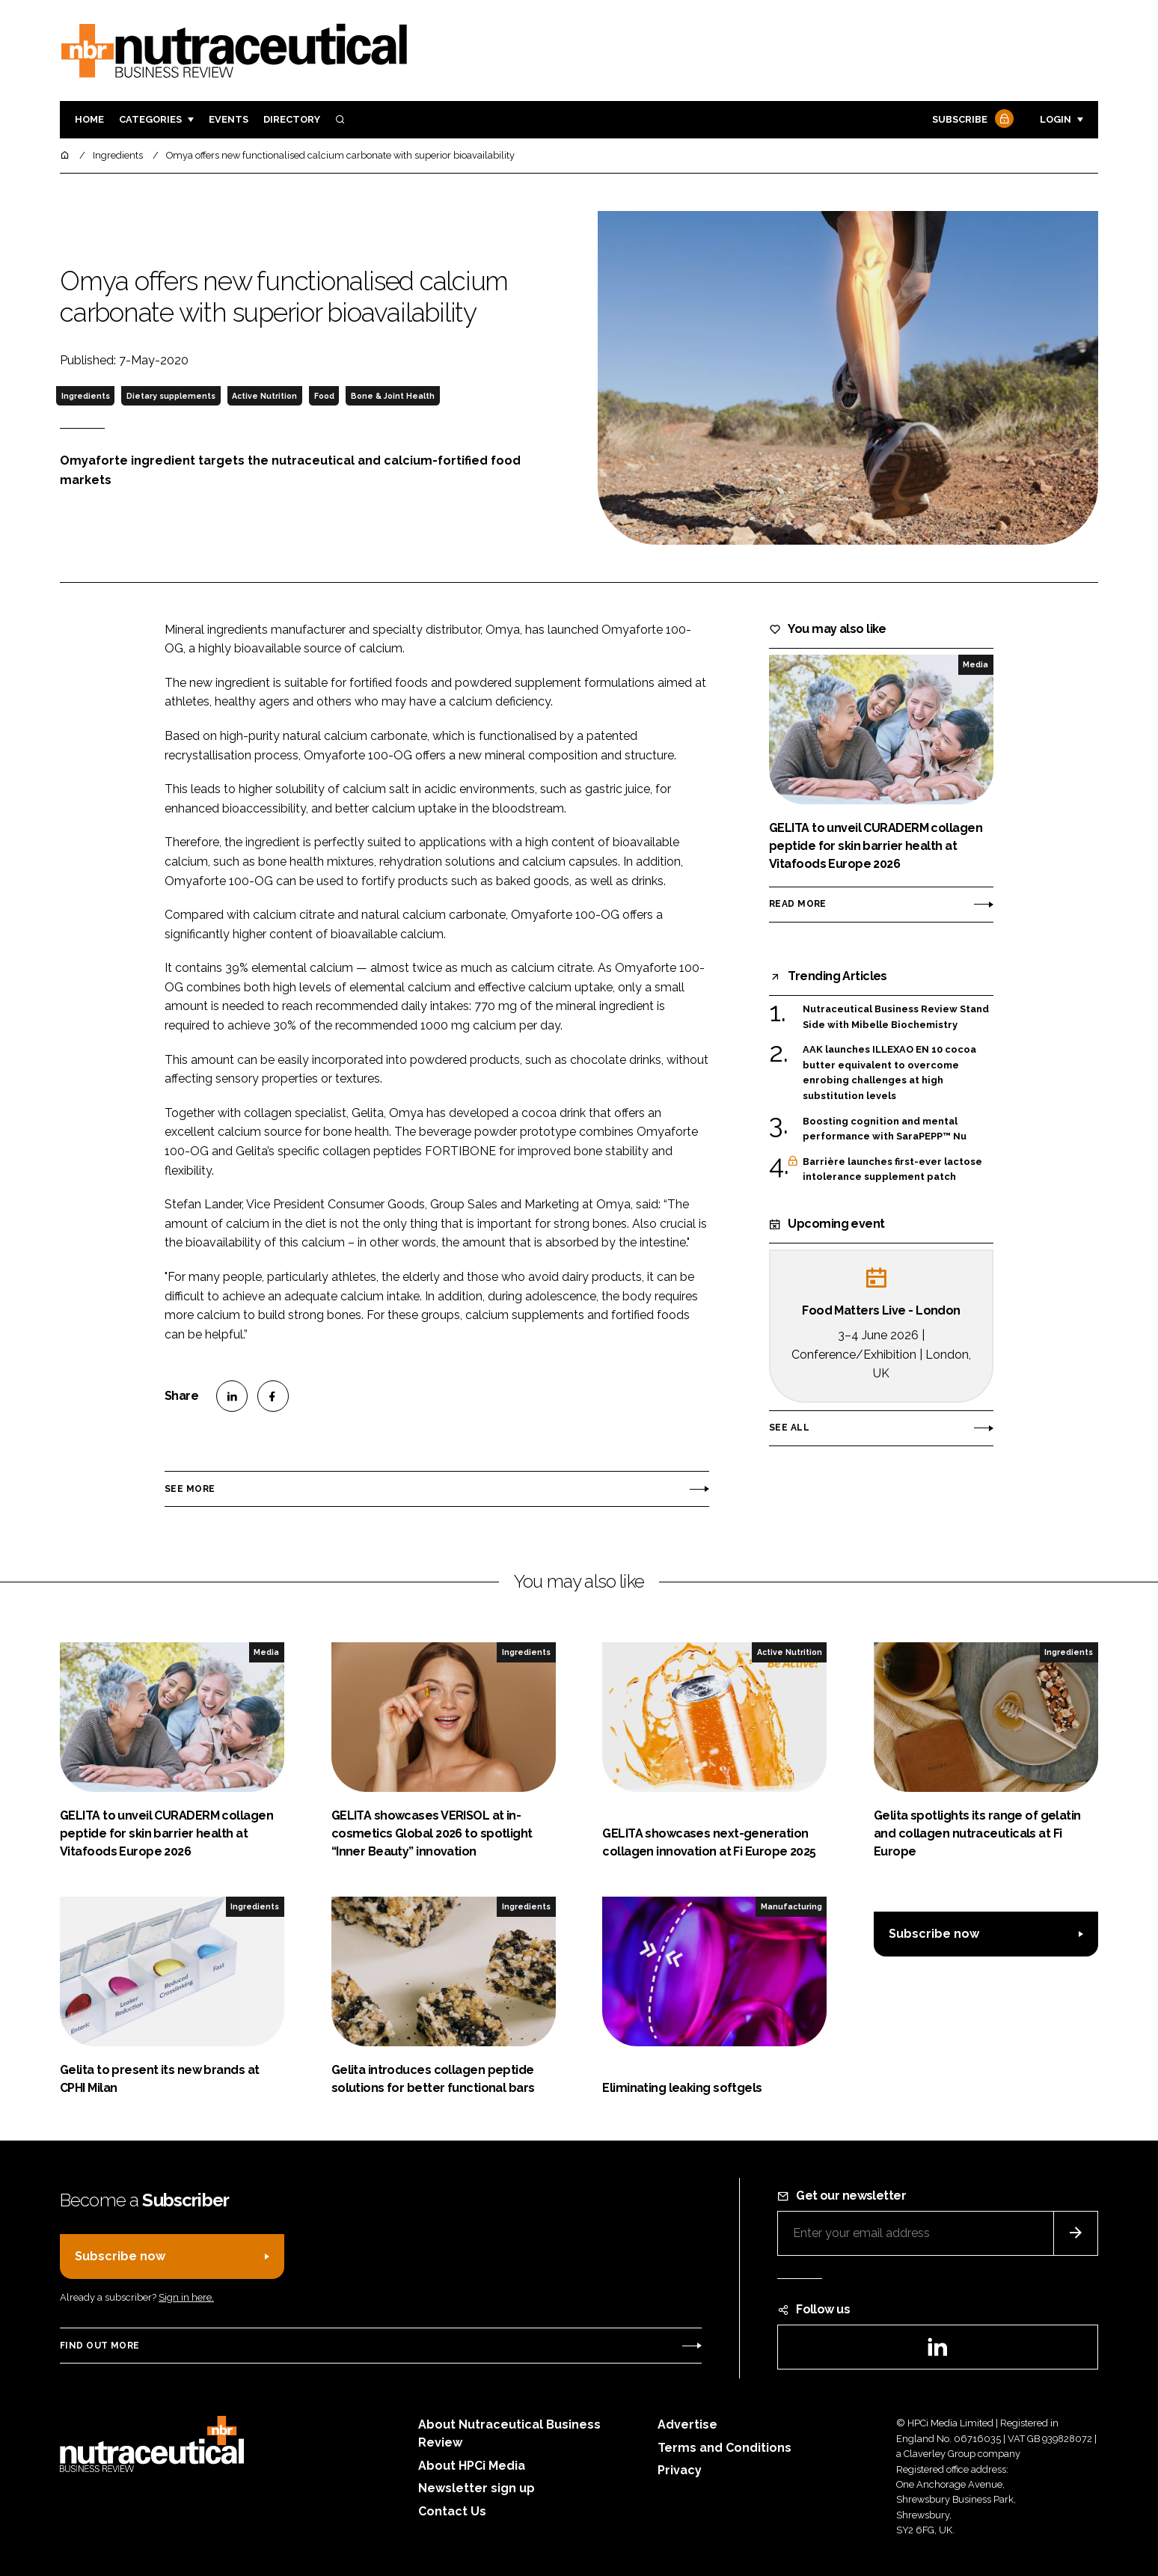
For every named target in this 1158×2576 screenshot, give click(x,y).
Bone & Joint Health (393, 395)
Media (975, 664)
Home (89, 119)
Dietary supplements (170, 395)
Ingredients (85, 395)
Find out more (99, 2345)
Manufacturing (791, 1906)
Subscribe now (934, 1934)
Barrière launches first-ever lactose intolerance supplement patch (892, 1169)
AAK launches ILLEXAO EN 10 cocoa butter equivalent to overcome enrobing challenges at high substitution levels (889, 1073)
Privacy (680, 2470)
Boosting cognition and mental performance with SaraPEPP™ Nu (884, 1129)
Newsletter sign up (476, 2488)
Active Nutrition (264, 395)
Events (228, 119)
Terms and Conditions (724, 2448)
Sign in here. (186, 2297)
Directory (291, 119)
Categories (150, 119)
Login (1055, 119)
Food (324, 395)
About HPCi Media (471, 2466)
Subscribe (971, 120)
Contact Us (452, 2511)
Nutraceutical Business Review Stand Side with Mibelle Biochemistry (896, 1016)
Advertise (687, 2424)
